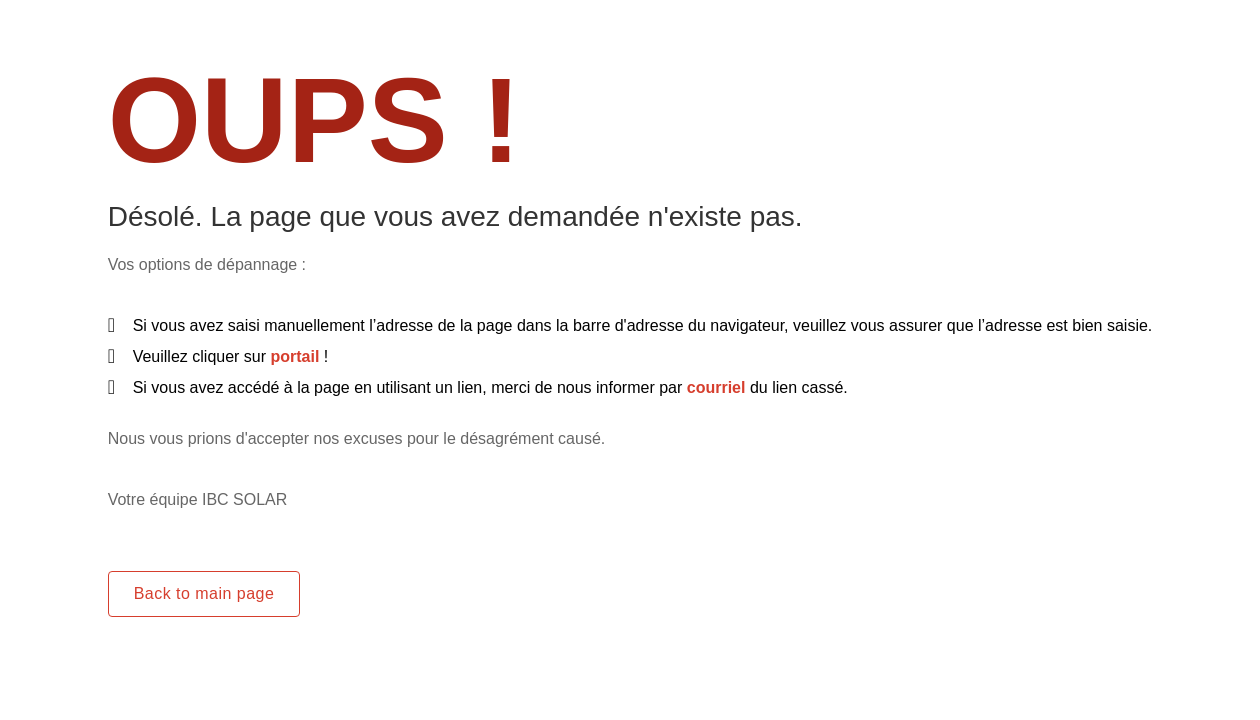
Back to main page (204, 593)
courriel (716, 387)
